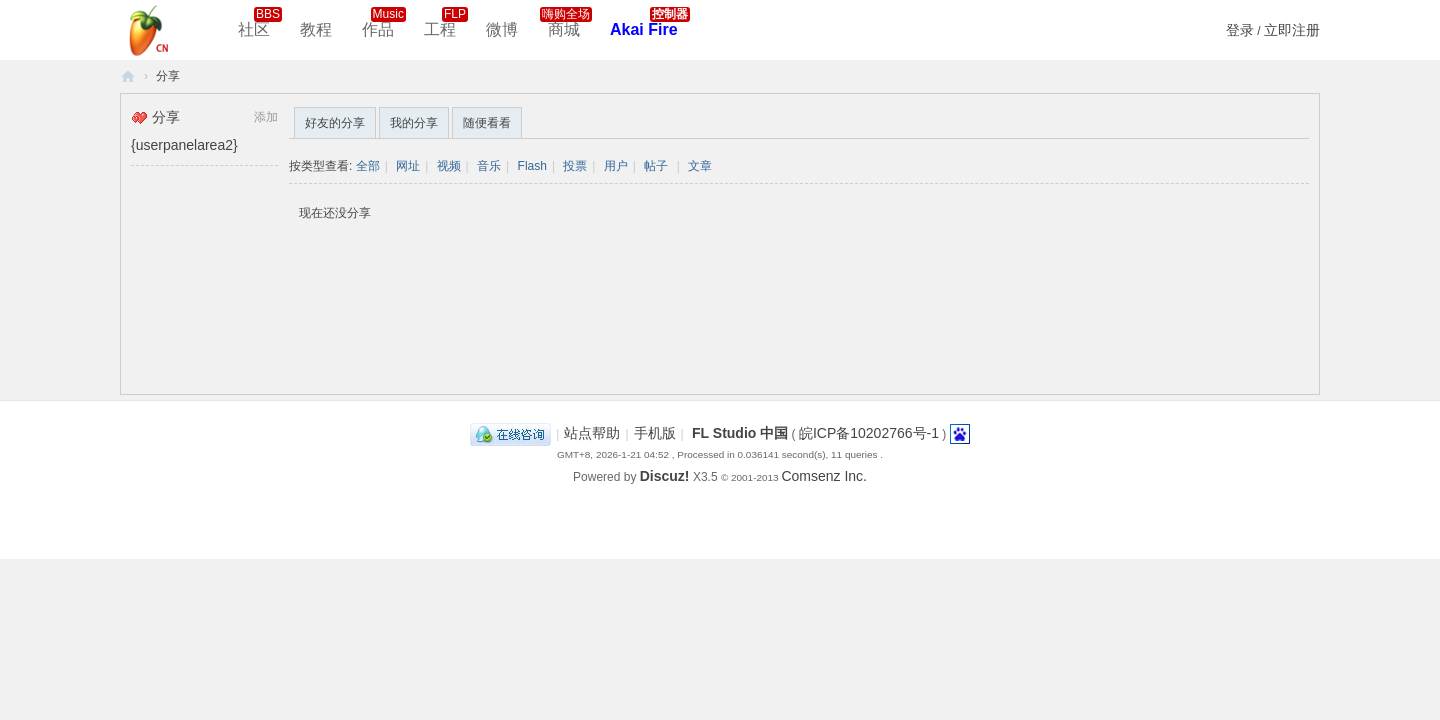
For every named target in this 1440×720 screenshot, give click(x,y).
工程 (446, 22)
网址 (408, 166)
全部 (368, 166)
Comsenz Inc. (824, 476)
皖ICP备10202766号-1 (869, 433)
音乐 (489, 166)
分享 (168, 76)
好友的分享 (335, 123)
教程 (316, 29)
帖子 (656, 166)
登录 (1240, 30)
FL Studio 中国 (740, 433)
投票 (575, 166)
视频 (449, 166)
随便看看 (487, 123)
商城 (566, 22)
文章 (700, 166)
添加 (266, 117)
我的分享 (414, 123)
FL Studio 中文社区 (128, 76)
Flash (532, 166)
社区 (260, 22)
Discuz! (665, 476)
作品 (384, 22)
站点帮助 (592, 433)
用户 (616, 166)
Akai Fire (650, 22)
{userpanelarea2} (184, 145)
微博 (502, 29)
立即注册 (1292, 30)
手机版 (655, 433)
